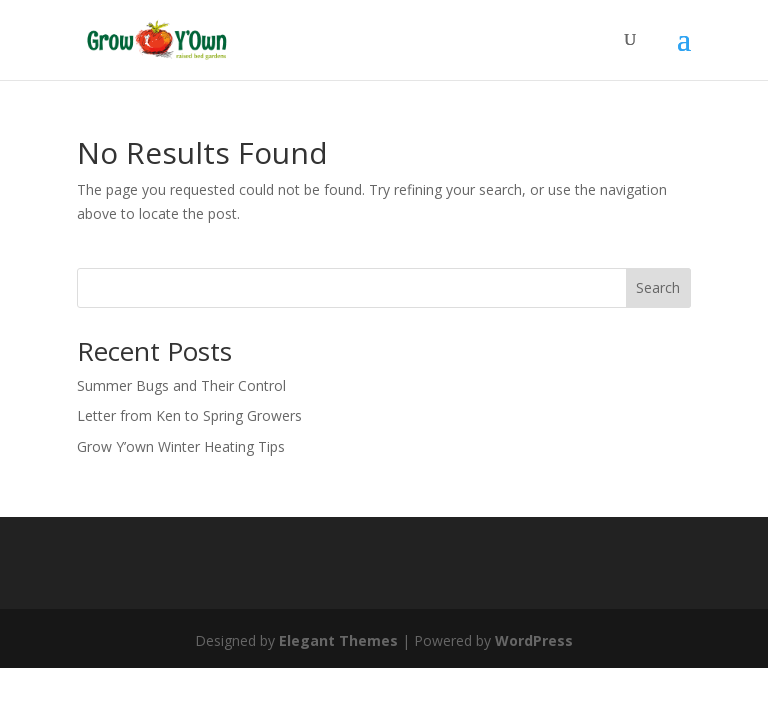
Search (658, 287)
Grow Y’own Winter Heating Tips (181, 446)
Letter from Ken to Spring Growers (189, 415)
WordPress (534, 640)
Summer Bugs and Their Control (181, 385)
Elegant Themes (338, 640)
